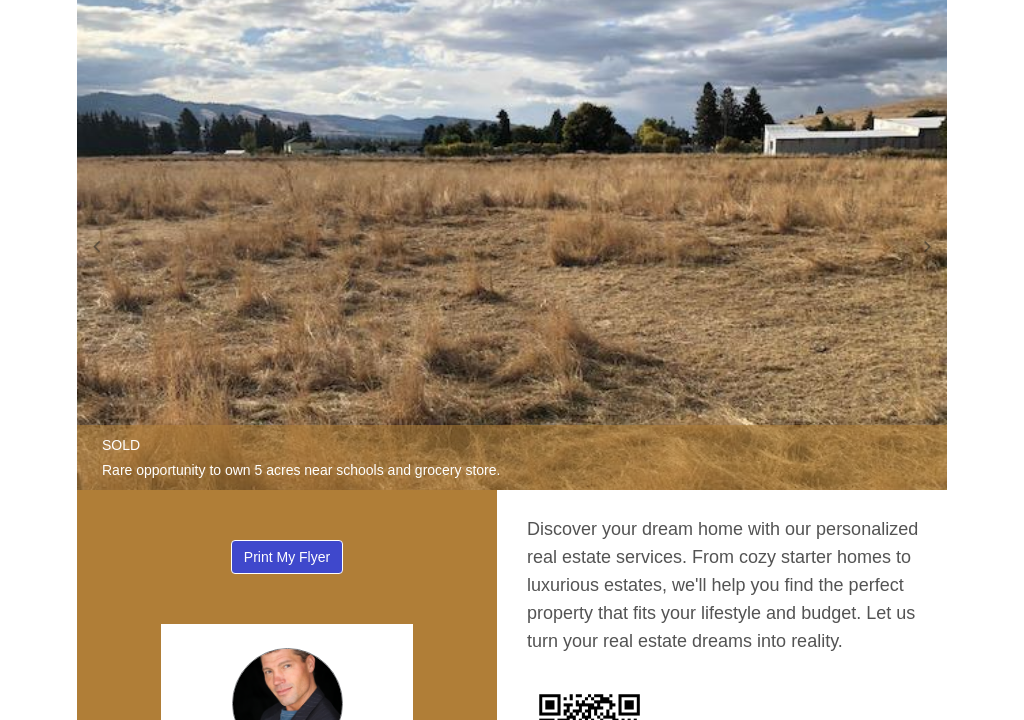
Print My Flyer (287, 557)
